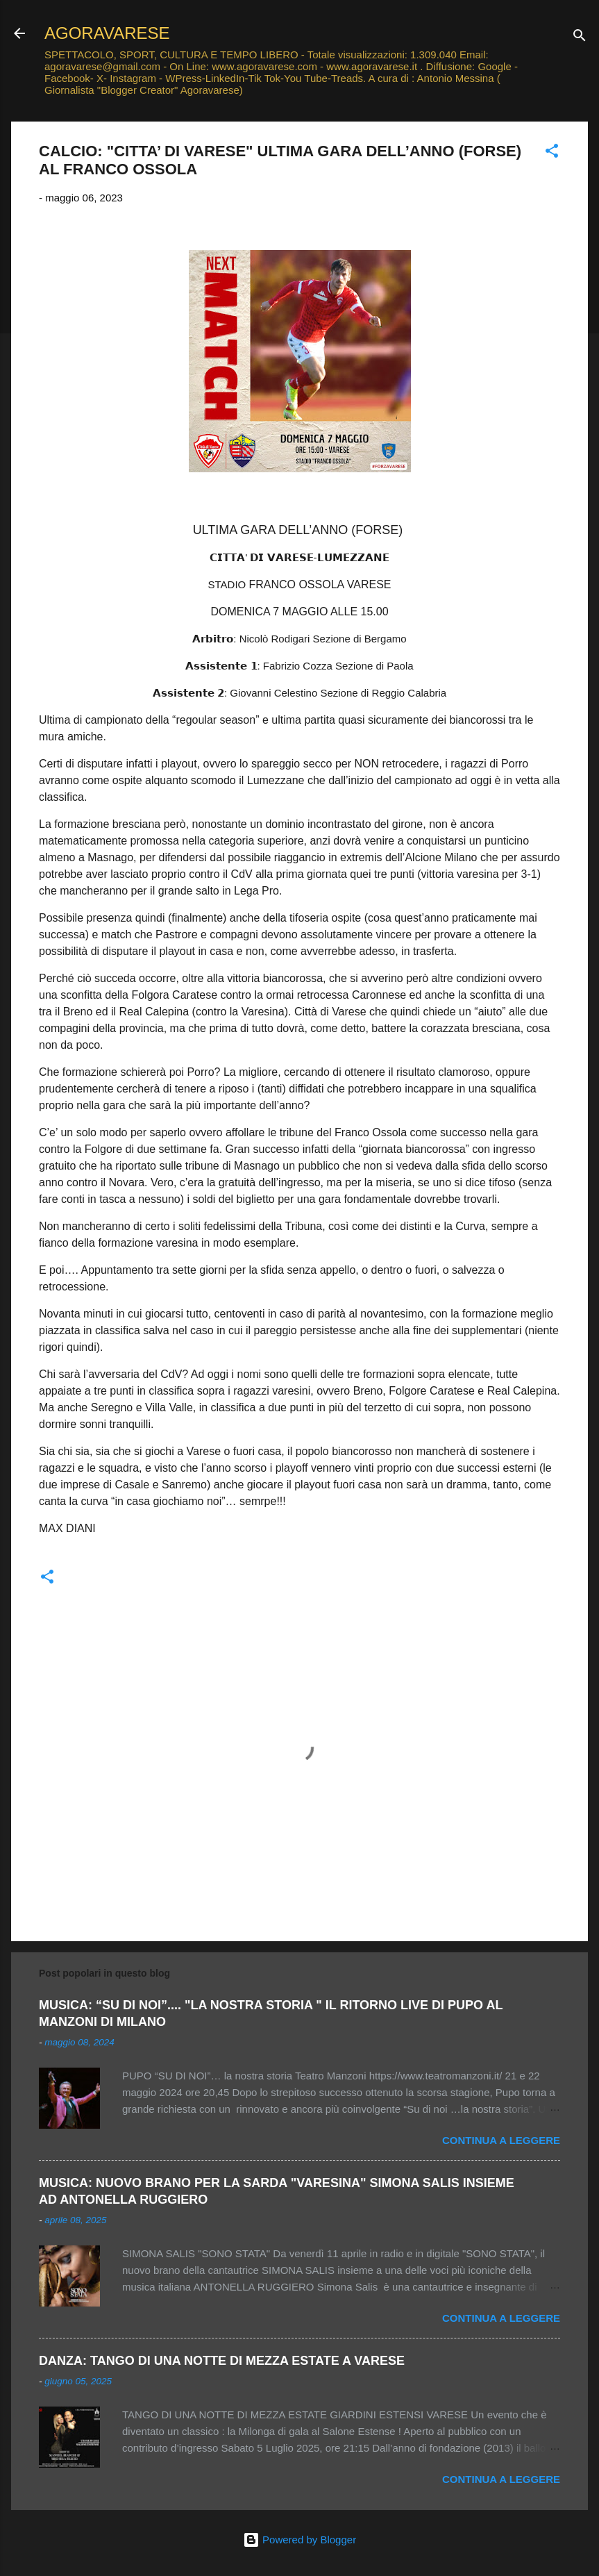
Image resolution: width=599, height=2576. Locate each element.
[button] (551, 153)
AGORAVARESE (107, 33)
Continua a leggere (501, 2140)
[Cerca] (579, 38)
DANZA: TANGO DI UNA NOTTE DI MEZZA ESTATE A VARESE (222, 2361)
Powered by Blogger (299, 2539)
